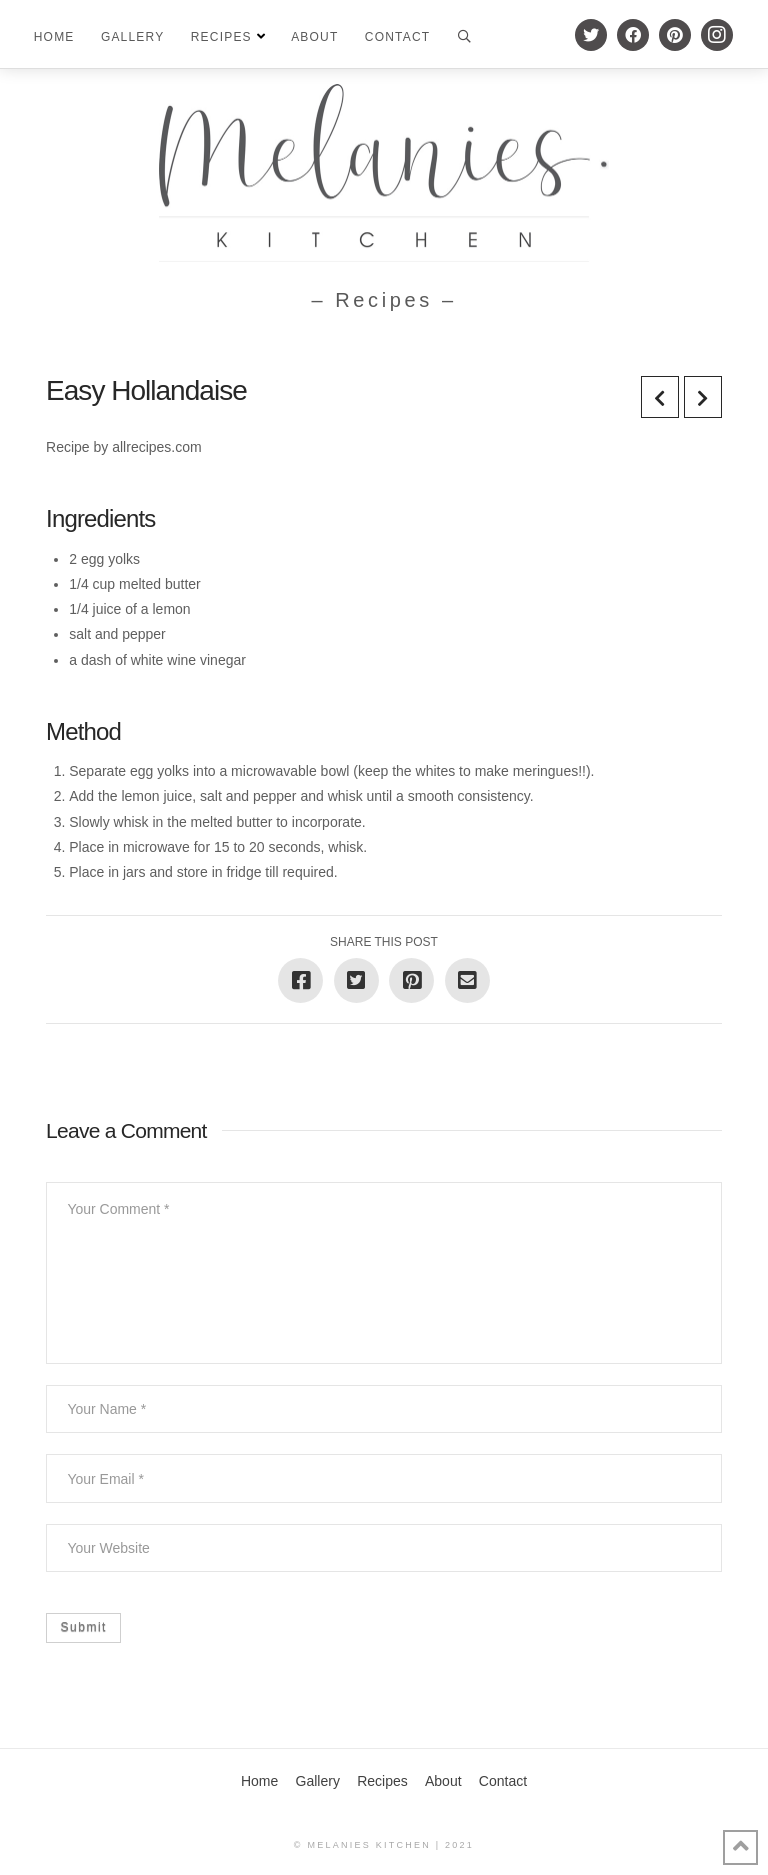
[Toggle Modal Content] (465, 35)
